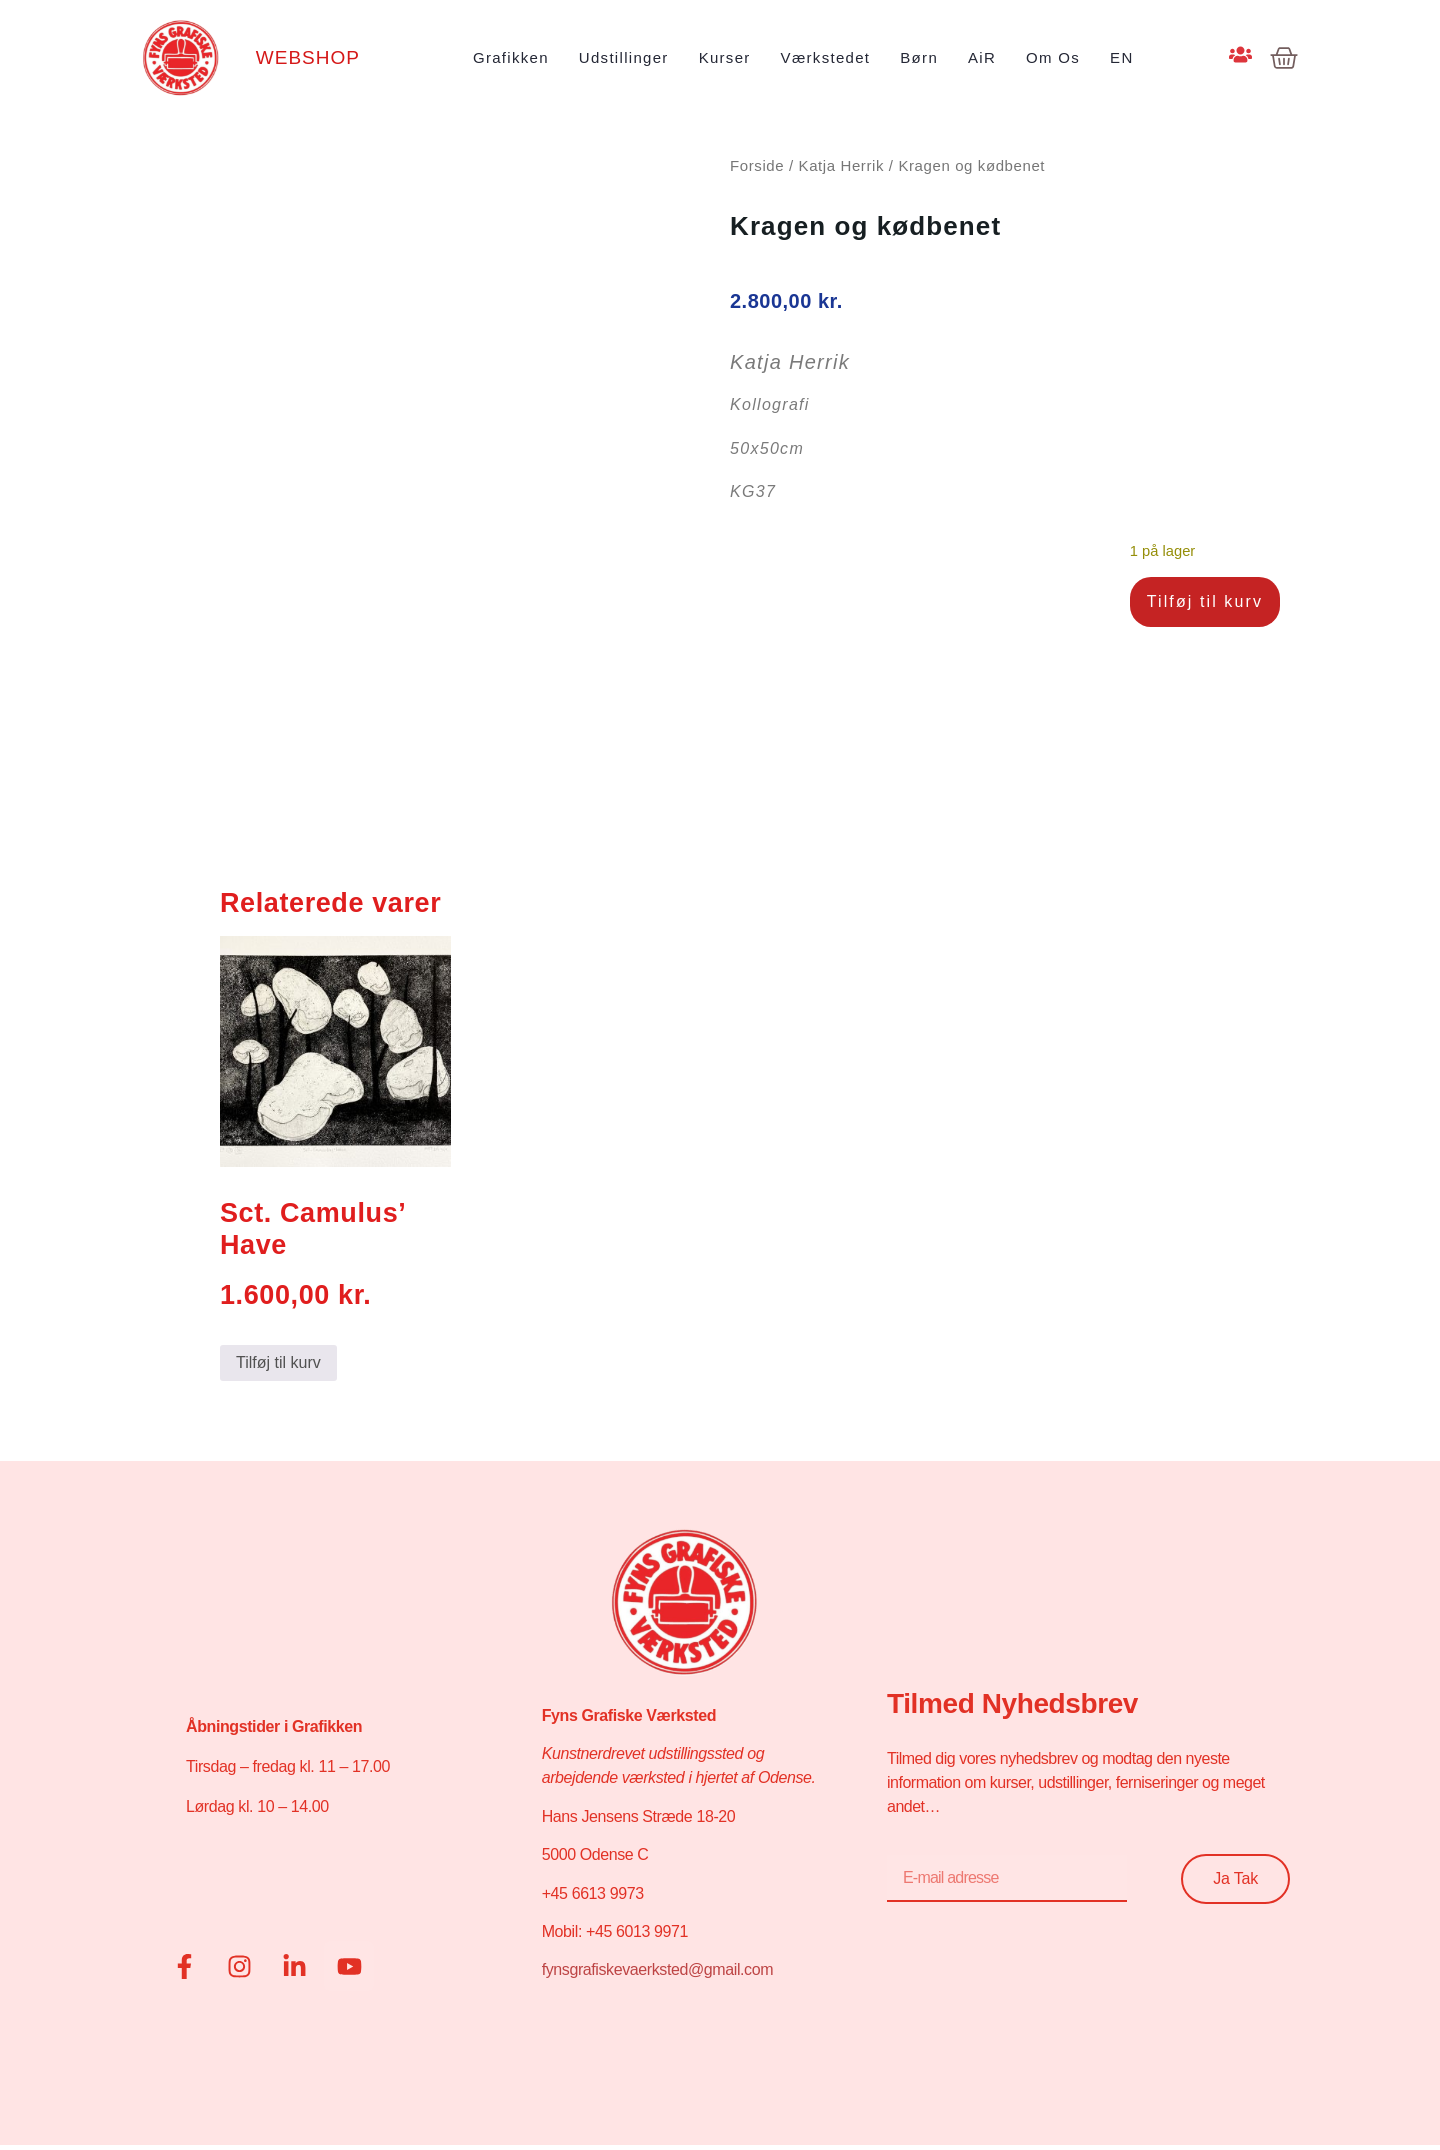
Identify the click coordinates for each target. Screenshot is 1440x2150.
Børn (919, 57)
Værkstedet (826, 57)
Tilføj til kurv (1205, 601)
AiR (982, 57)
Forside (757, 165)
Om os (1053, 57)
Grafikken (511, 57)
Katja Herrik (842, 165)
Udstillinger (624, 57)
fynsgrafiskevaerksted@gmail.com (657, 1969)
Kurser (725, 57)
